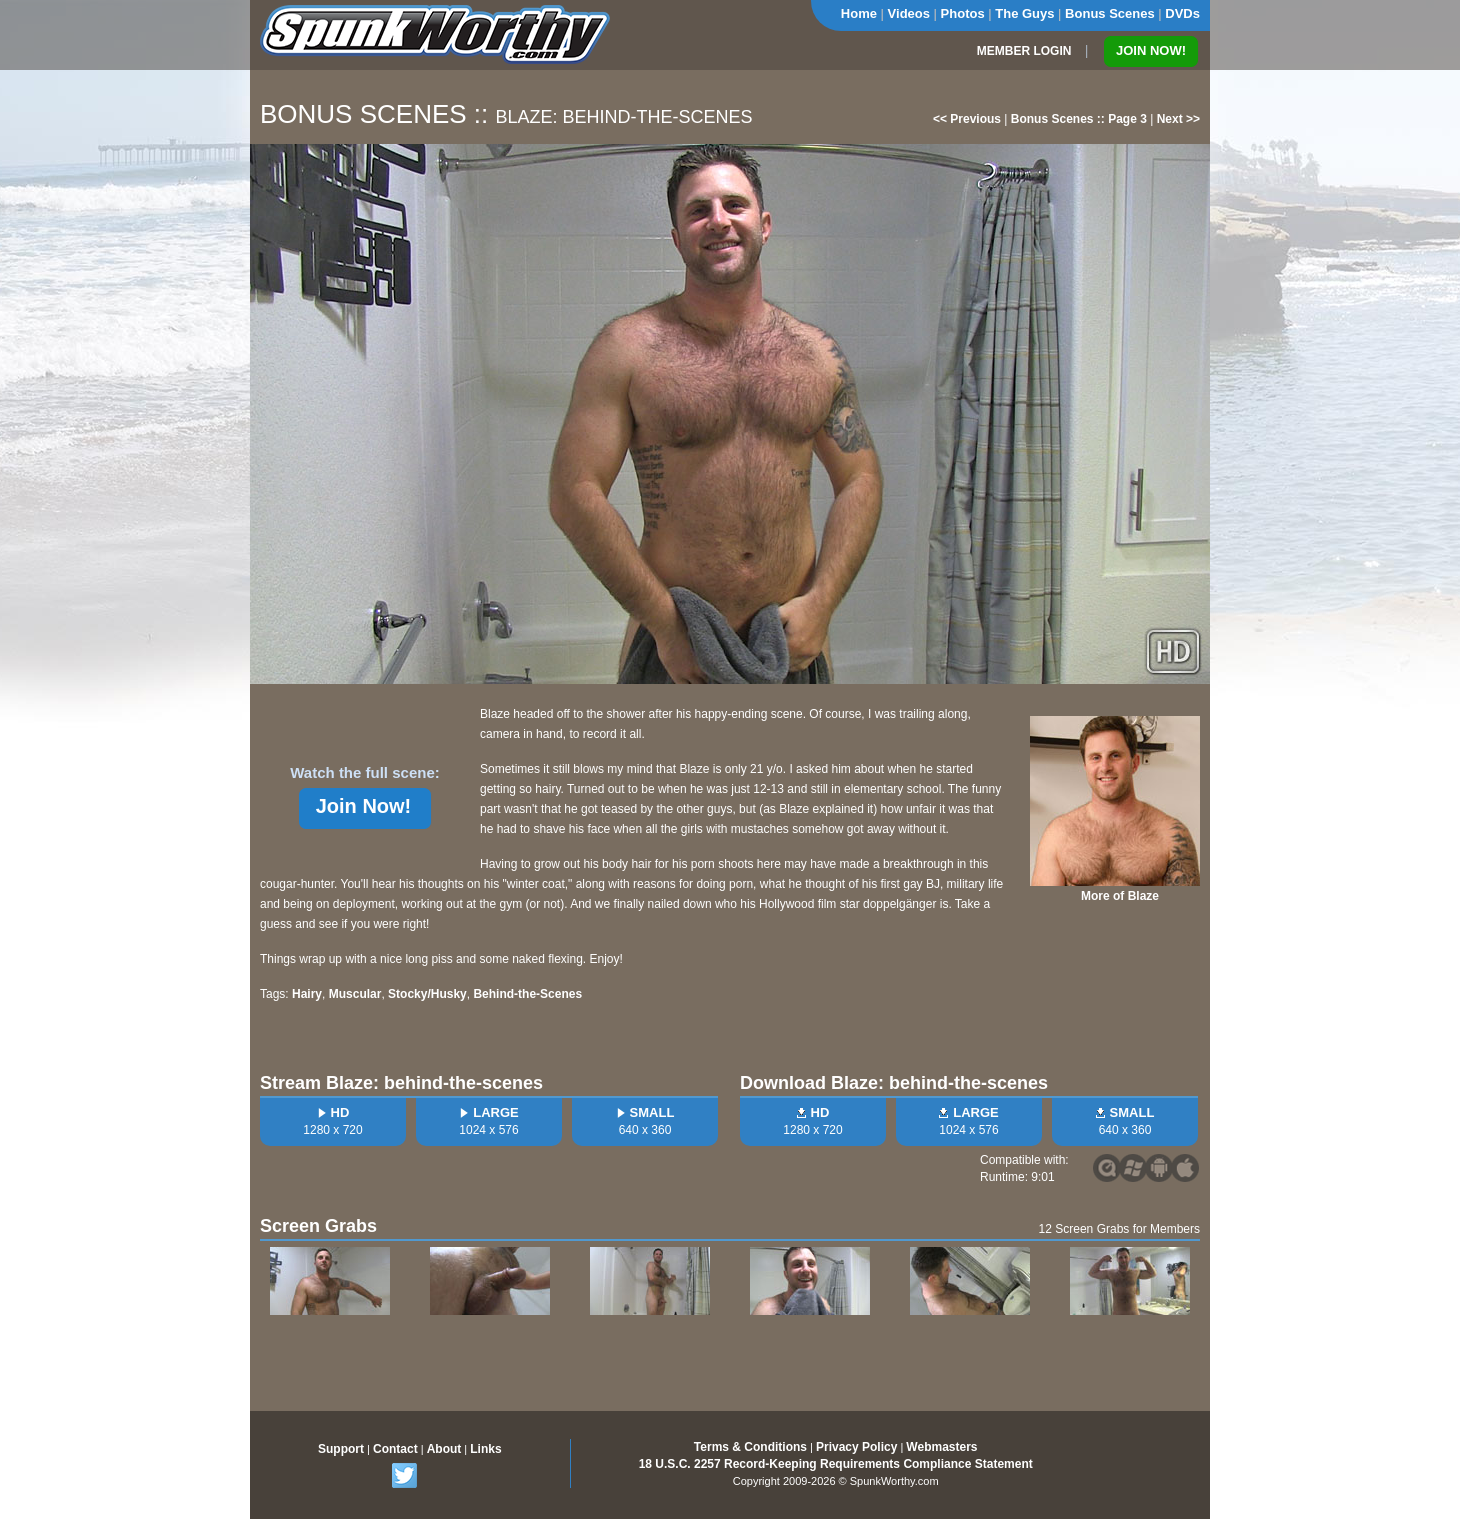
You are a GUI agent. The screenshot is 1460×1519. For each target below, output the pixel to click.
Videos (909, 13)
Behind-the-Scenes (527, 994)
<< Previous (967, 119)
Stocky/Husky (427, 994)
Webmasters (941, 1447)
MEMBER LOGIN (1024, 51)
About (444, 1449)
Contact (395, 1449)
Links (485, 1449)
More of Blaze (1120, 896)
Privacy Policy (856, 1447)
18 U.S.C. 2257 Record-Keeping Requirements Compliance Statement (836, 1464)
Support (341, 1449)
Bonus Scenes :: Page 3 (1079, 119)
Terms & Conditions (750, 1447)
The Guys (1024, 13)
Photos (963, 13)
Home (859, 13)
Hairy (307, 994)
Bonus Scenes (1110, 13)
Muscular (355, 994)
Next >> (1178, 119)
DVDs (1182, 13)
